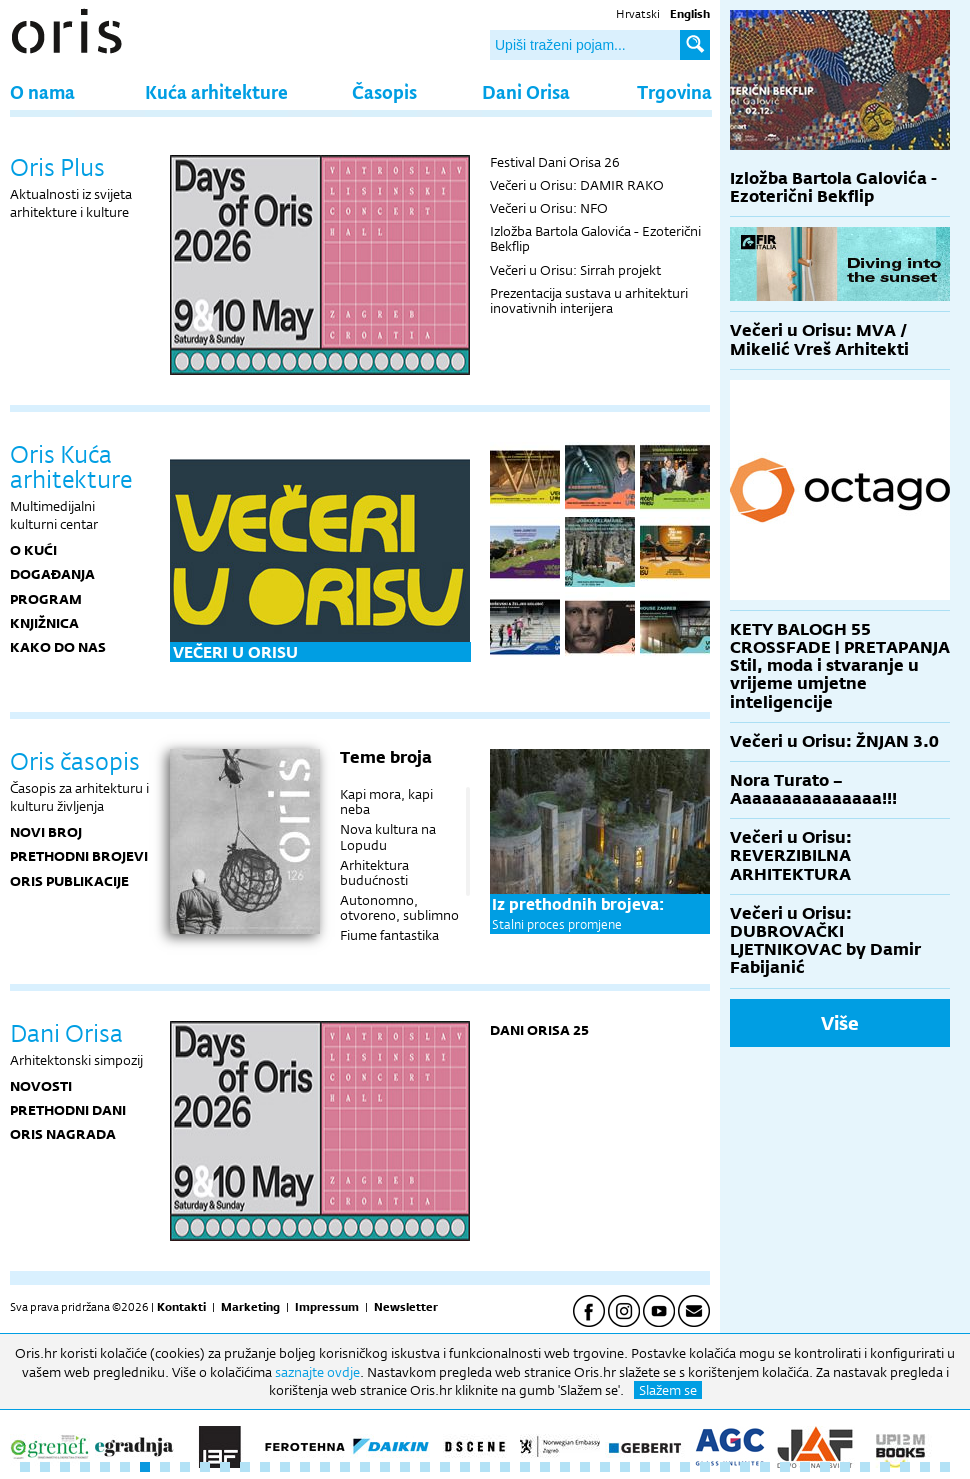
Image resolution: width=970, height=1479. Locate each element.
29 (585, 1467)
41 (825, 1467)
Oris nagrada (63, 1134)
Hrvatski (638, 14)
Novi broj (46, 832)
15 (305, 1467)
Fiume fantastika (389, 935)
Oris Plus (57, 167)
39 (785, 1467)
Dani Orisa (526, 91)
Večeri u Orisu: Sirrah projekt (575, 270)
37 (745, 1467)
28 (565, 1467)
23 (465, 1467)
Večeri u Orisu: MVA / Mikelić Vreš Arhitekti (819, 339)
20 (405, 1467)
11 (225, 1467)
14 (285, 1467)
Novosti (41, 1086)
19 (385, 1467)
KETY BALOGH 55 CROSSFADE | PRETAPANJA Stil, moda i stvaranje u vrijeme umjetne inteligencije (840, 666)
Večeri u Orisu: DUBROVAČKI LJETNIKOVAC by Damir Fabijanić (825, 941)
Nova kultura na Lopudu (388, 836)
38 (765, 1467)
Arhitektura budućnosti (374, 872)
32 (645, 1467)
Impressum (327, 1307)
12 (245, 1467)
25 (505, 1467)
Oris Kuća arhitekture (71, 466)
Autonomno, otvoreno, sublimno (399, 907)
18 (365, 1467)
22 (445, 1467)
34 (685, 1467)
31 (625, 1467)
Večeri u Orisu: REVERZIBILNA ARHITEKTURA (791, 855)
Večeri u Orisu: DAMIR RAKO (577, 185)
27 (545, 1467)
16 (325, 1467)
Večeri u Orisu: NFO (549, 208)
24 (485, 1467)
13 (265, 1467)
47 (945, 1467)
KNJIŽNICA (44, 623)
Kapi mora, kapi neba (386, 801)
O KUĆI (33, 550)
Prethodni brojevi (79, 856)
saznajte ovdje (317, 1372)
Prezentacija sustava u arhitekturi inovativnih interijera (589, 300)
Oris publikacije (69, 881)
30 (605, 1467)
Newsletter (406, 1307)
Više (840, 1023)
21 (425, 1467)
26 (525, 1467)
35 (705, 1467)
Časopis (384, 91)
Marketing (250, 1307)
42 (845, 1467)
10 (205, 1467)
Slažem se (668, 1390)
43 (865, 1467)
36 (725, 1467)
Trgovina (674, 91)
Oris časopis (75, 761)
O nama (42, 91)
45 (905, 1467)
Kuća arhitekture (216, 91)
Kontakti (181, 1307)
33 (665, 1467)
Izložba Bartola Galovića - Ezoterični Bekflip (595, 238)
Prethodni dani (68, 1110)
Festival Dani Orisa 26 (555, 162)
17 (345, 1467)
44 (885, 1467)
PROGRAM (46, 599)
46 (925, 1467)
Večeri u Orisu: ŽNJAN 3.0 (834, 741)
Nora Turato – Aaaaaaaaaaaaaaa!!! (813, 789)
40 (805, 1467)
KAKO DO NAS (58, 647)
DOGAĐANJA (52, 574)
